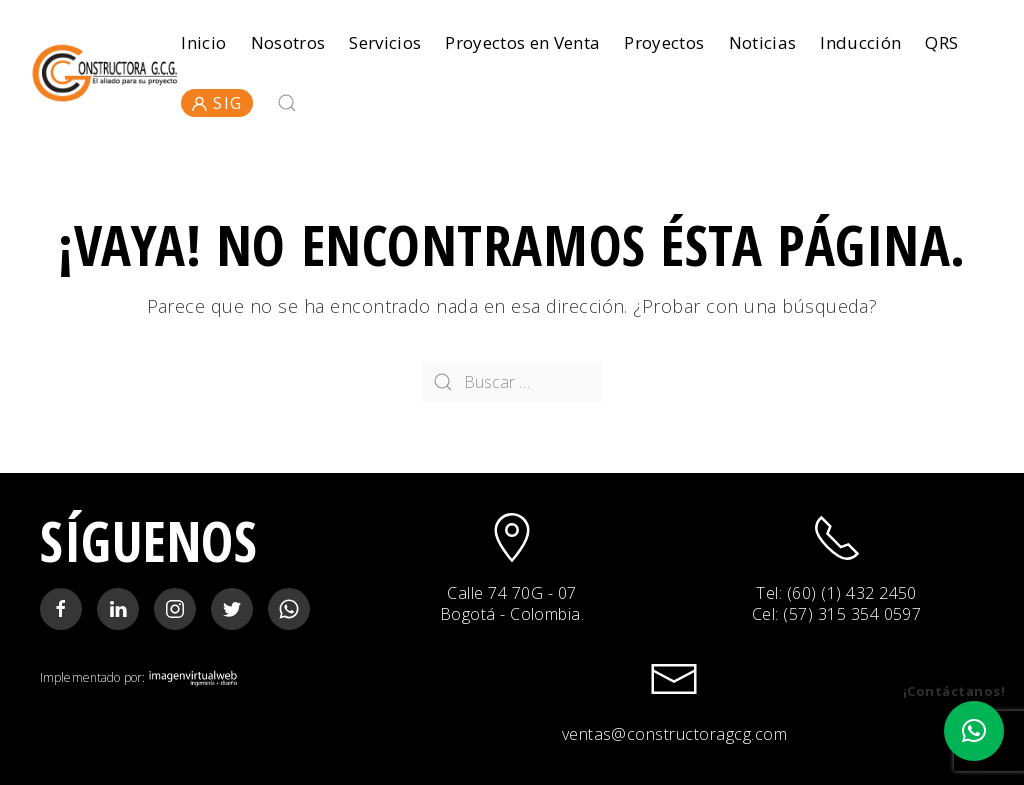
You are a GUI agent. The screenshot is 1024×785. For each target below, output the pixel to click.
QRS (941, 42)
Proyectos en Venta (522, 42)
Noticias (763, 42)
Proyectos (664, 42)
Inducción (860, 42)
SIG (216, 103)
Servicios (385, 42)
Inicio (203, 42)
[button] (974, 731)
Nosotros (288, 42)
